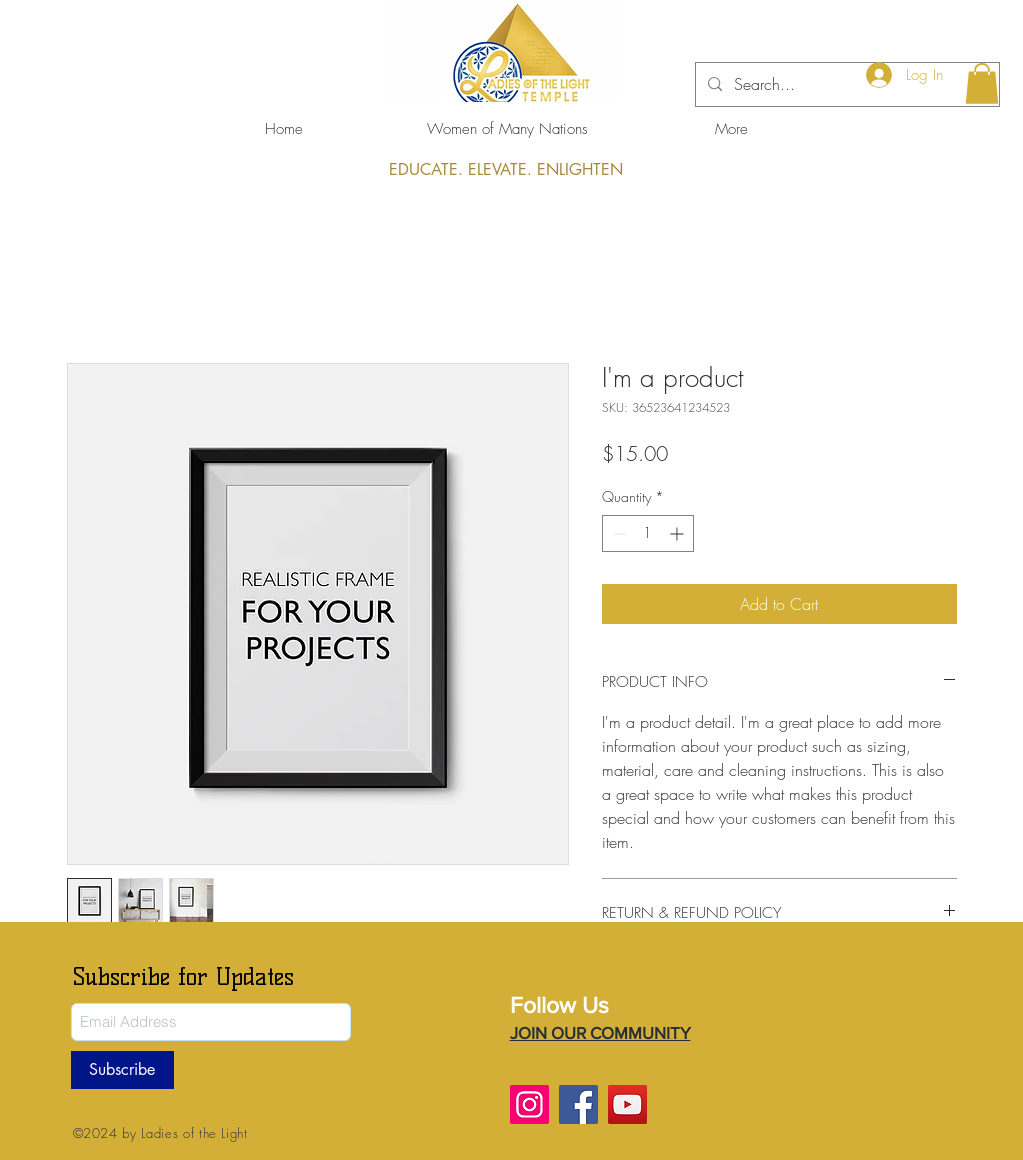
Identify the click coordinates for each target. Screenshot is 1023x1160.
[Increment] (678, 533)
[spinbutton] (648, 533)
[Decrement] (617, 533)
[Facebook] (578, 1104)
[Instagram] (529, 1104)
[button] (982, 83)
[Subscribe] (122, 1070)
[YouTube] (627, 1104)
